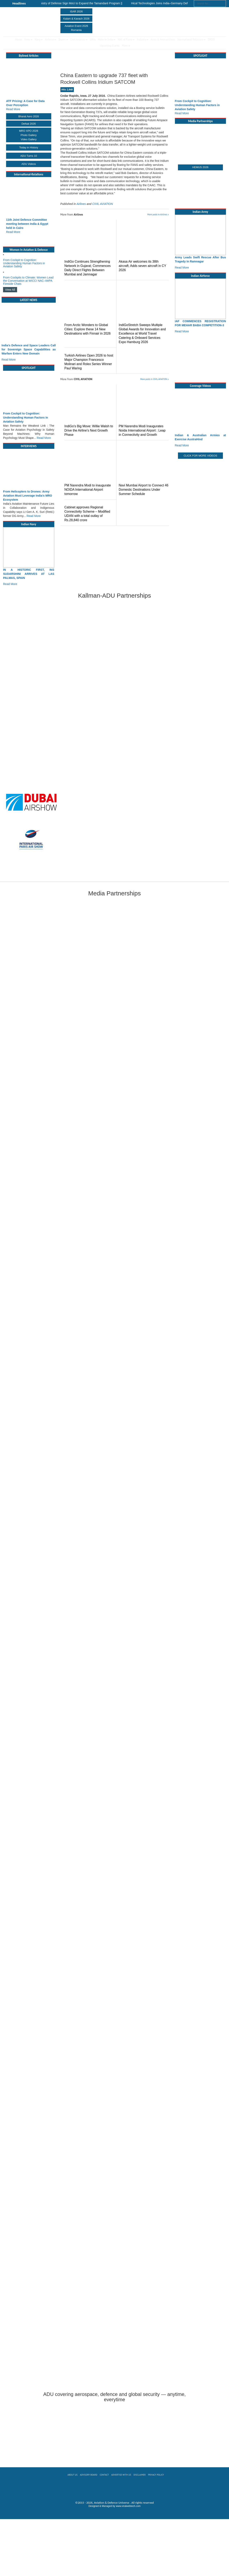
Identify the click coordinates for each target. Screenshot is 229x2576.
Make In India (105, 39)
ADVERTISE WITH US (121, 2474)
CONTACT (104, 2474)
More (125, 45)
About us (72, 2474)
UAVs (93, 39)
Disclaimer (140, 2474)
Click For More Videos (200, 455)
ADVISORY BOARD (88, 2474)
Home (18, 39)
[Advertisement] (114, 2432)
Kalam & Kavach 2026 (76, 18)
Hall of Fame (125, 39)
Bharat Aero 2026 (28, 116)
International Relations (190, 39)
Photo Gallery (29, 135)
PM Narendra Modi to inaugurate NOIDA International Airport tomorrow (87, 490)
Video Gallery (29, 139)
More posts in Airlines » (158, 214)
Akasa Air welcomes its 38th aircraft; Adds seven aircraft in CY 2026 (142, 266)
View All (10, 289)
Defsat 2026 (29, 123)
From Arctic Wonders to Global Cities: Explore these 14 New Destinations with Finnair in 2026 (87, 329)
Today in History (28, 147)
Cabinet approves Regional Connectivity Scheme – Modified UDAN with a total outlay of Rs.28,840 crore (87, 514)
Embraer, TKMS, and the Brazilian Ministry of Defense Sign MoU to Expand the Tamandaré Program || (67, 3)
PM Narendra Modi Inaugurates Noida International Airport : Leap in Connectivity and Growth (142, 430)
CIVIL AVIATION (102, 204)
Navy (37, 39)
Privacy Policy (156, 2474)
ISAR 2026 (76, 11)
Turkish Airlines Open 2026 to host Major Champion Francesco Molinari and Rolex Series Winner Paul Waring (88, 362)
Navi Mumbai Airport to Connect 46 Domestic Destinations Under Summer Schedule (143, 490)
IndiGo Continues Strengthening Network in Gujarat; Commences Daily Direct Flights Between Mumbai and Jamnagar (87, 268)
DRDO (211, 39)
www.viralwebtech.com (128, 2506)
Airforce (49, 39)
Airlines (81, 204)
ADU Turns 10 (28, 155)
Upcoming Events (109, 45)
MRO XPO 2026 (28, 130)
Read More (13, 109)
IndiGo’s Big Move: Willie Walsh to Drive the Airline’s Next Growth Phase (88, 430)
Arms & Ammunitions (163, 39)
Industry (141, 39)
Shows (62, 39)
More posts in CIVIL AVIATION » (154, 379)
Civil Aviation (77, 39)
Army (27, 39)
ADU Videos (28, 163)
